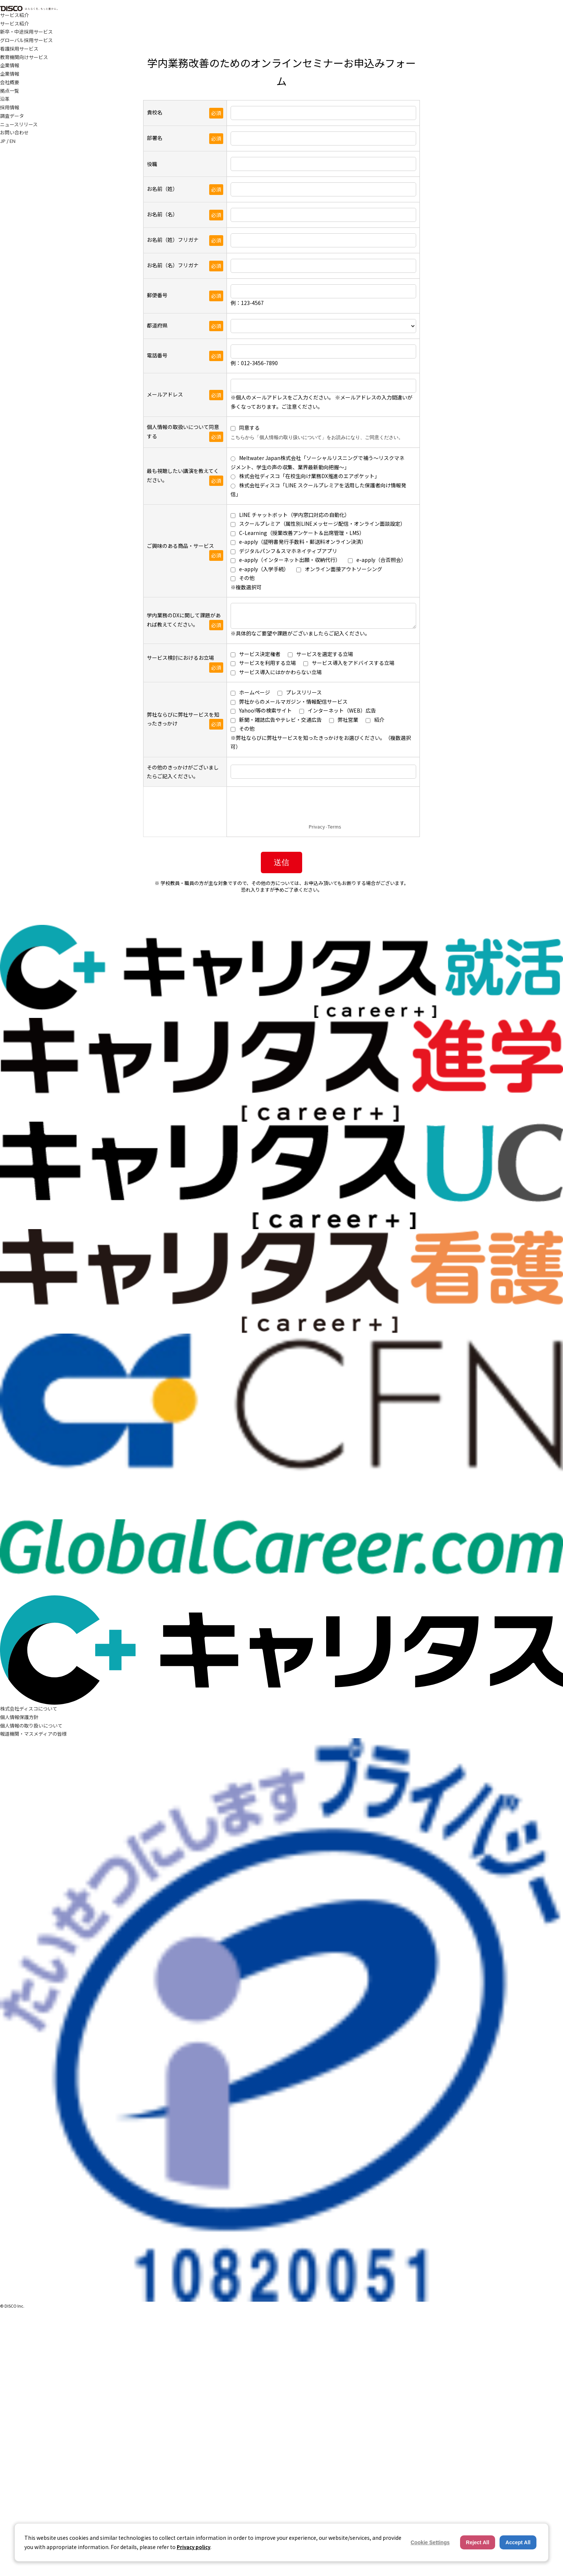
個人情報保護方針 (19, 1717)
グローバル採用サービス (26, 40)
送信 (281, 862)
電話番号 (157, 355)
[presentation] (287, 806)
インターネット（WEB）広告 (342, 710)
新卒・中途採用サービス (26, 31)
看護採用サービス (19, 48)
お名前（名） (162, 214)
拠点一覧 (9, 90)
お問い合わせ (14, 132)
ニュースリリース (19, 124)
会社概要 (9, 82)
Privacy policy (193, 2547)
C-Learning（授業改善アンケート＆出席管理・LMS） (302, 532)
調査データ (12, 115)
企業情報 (9, 65)
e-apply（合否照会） (381, 559)
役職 (152, 164)
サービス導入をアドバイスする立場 (353, 662)
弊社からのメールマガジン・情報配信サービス (293, 701)
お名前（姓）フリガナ (172, 239)
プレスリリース (304, 692)
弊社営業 (348, 719)
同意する (249, 427)
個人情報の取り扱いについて (31, 1725)
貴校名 (154, 112)
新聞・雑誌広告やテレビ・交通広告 (280, 719)
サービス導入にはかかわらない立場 (280, 672)
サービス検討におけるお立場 (180, 657)
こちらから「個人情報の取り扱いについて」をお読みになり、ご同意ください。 (317, 437)
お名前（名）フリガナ (172, 265)
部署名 (154, 137)
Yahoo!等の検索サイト (265, 710)
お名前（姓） (162, 188)
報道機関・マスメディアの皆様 (33, 1733)
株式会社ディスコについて (28, 1708)
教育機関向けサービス (24, 57)
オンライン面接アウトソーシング (343, 569)
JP (3, 140)
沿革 (5, 98)
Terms (334, 826)
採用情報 (9, 107)
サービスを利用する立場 (267, 662)
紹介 (379, 719)
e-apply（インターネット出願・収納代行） (290, 559)
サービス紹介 (14, 14)
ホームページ (254, 692)
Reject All (477, 2542)
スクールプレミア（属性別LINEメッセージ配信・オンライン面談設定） (322, 523)
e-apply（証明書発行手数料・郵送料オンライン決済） (302, 541)
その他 (247, 578)
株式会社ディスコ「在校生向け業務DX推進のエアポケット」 (309, 476)
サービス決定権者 (259, 654)
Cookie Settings (430, 2542)
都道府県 (157, 325)
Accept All (518, 2542)
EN (12, 140)
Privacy (317, 826)
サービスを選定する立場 (324, 654)
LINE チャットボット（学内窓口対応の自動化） (294, 514)
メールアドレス (165, 394)
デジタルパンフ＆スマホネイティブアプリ (288, 551)
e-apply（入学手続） (264, 569)
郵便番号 (157, 295)
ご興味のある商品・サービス (180, 545)
